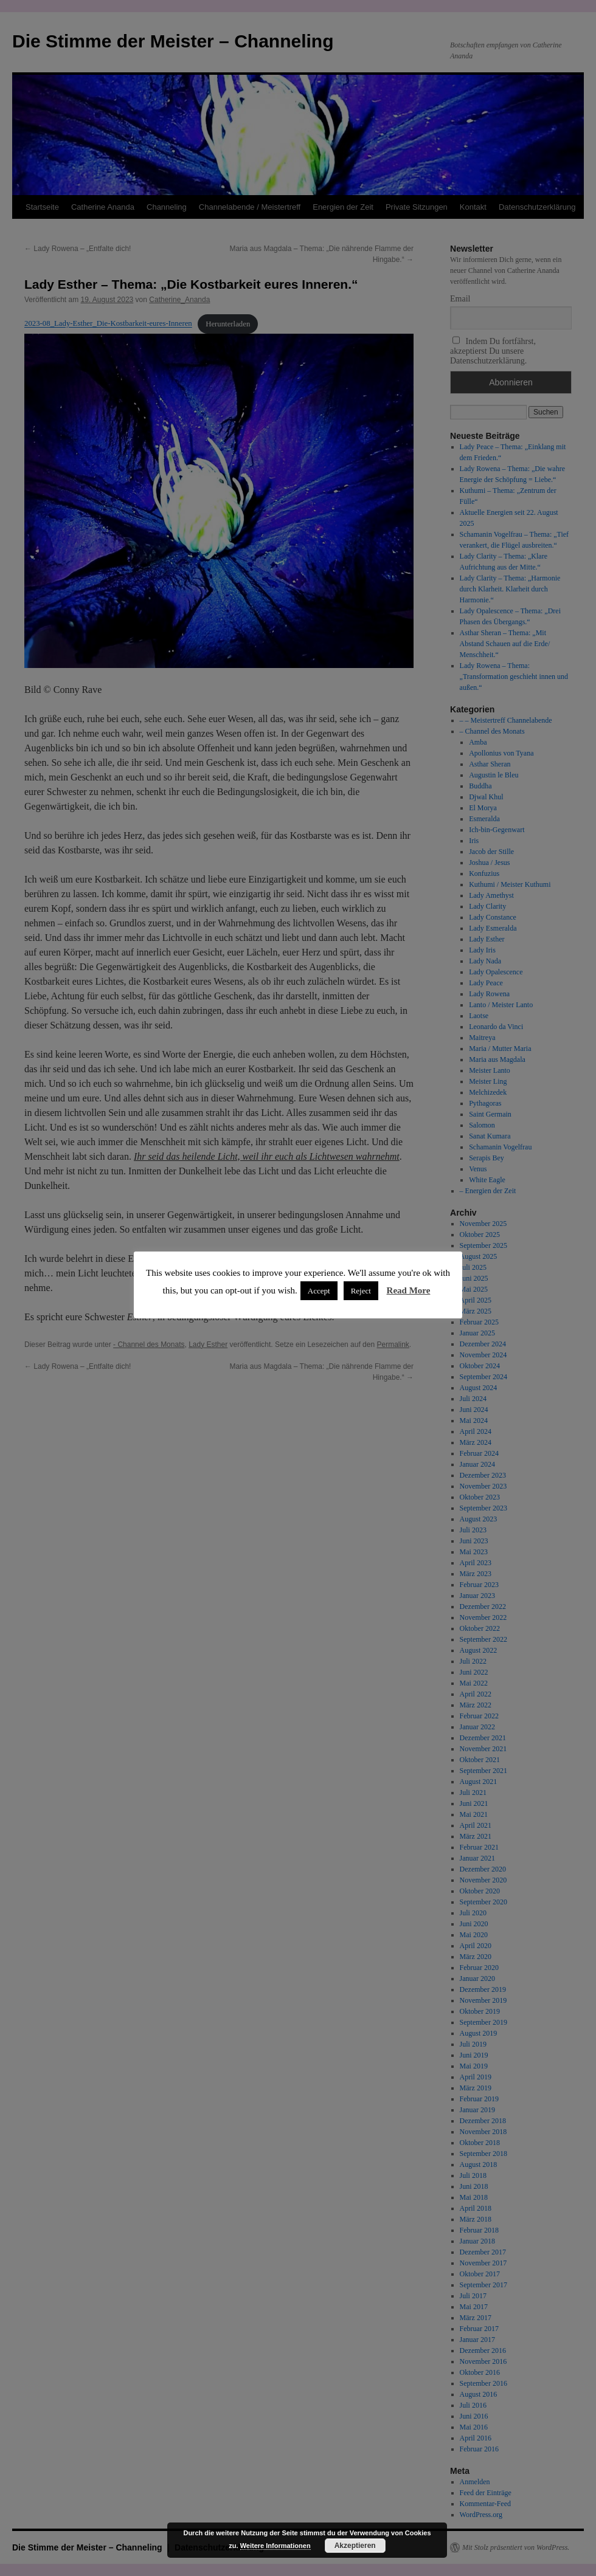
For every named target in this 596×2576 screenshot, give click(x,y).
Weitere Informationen (275, 2545)
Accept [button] (319, 1290)
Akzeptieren (355, 2545)
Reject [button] (361, 1290)
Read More (409, 1290)
